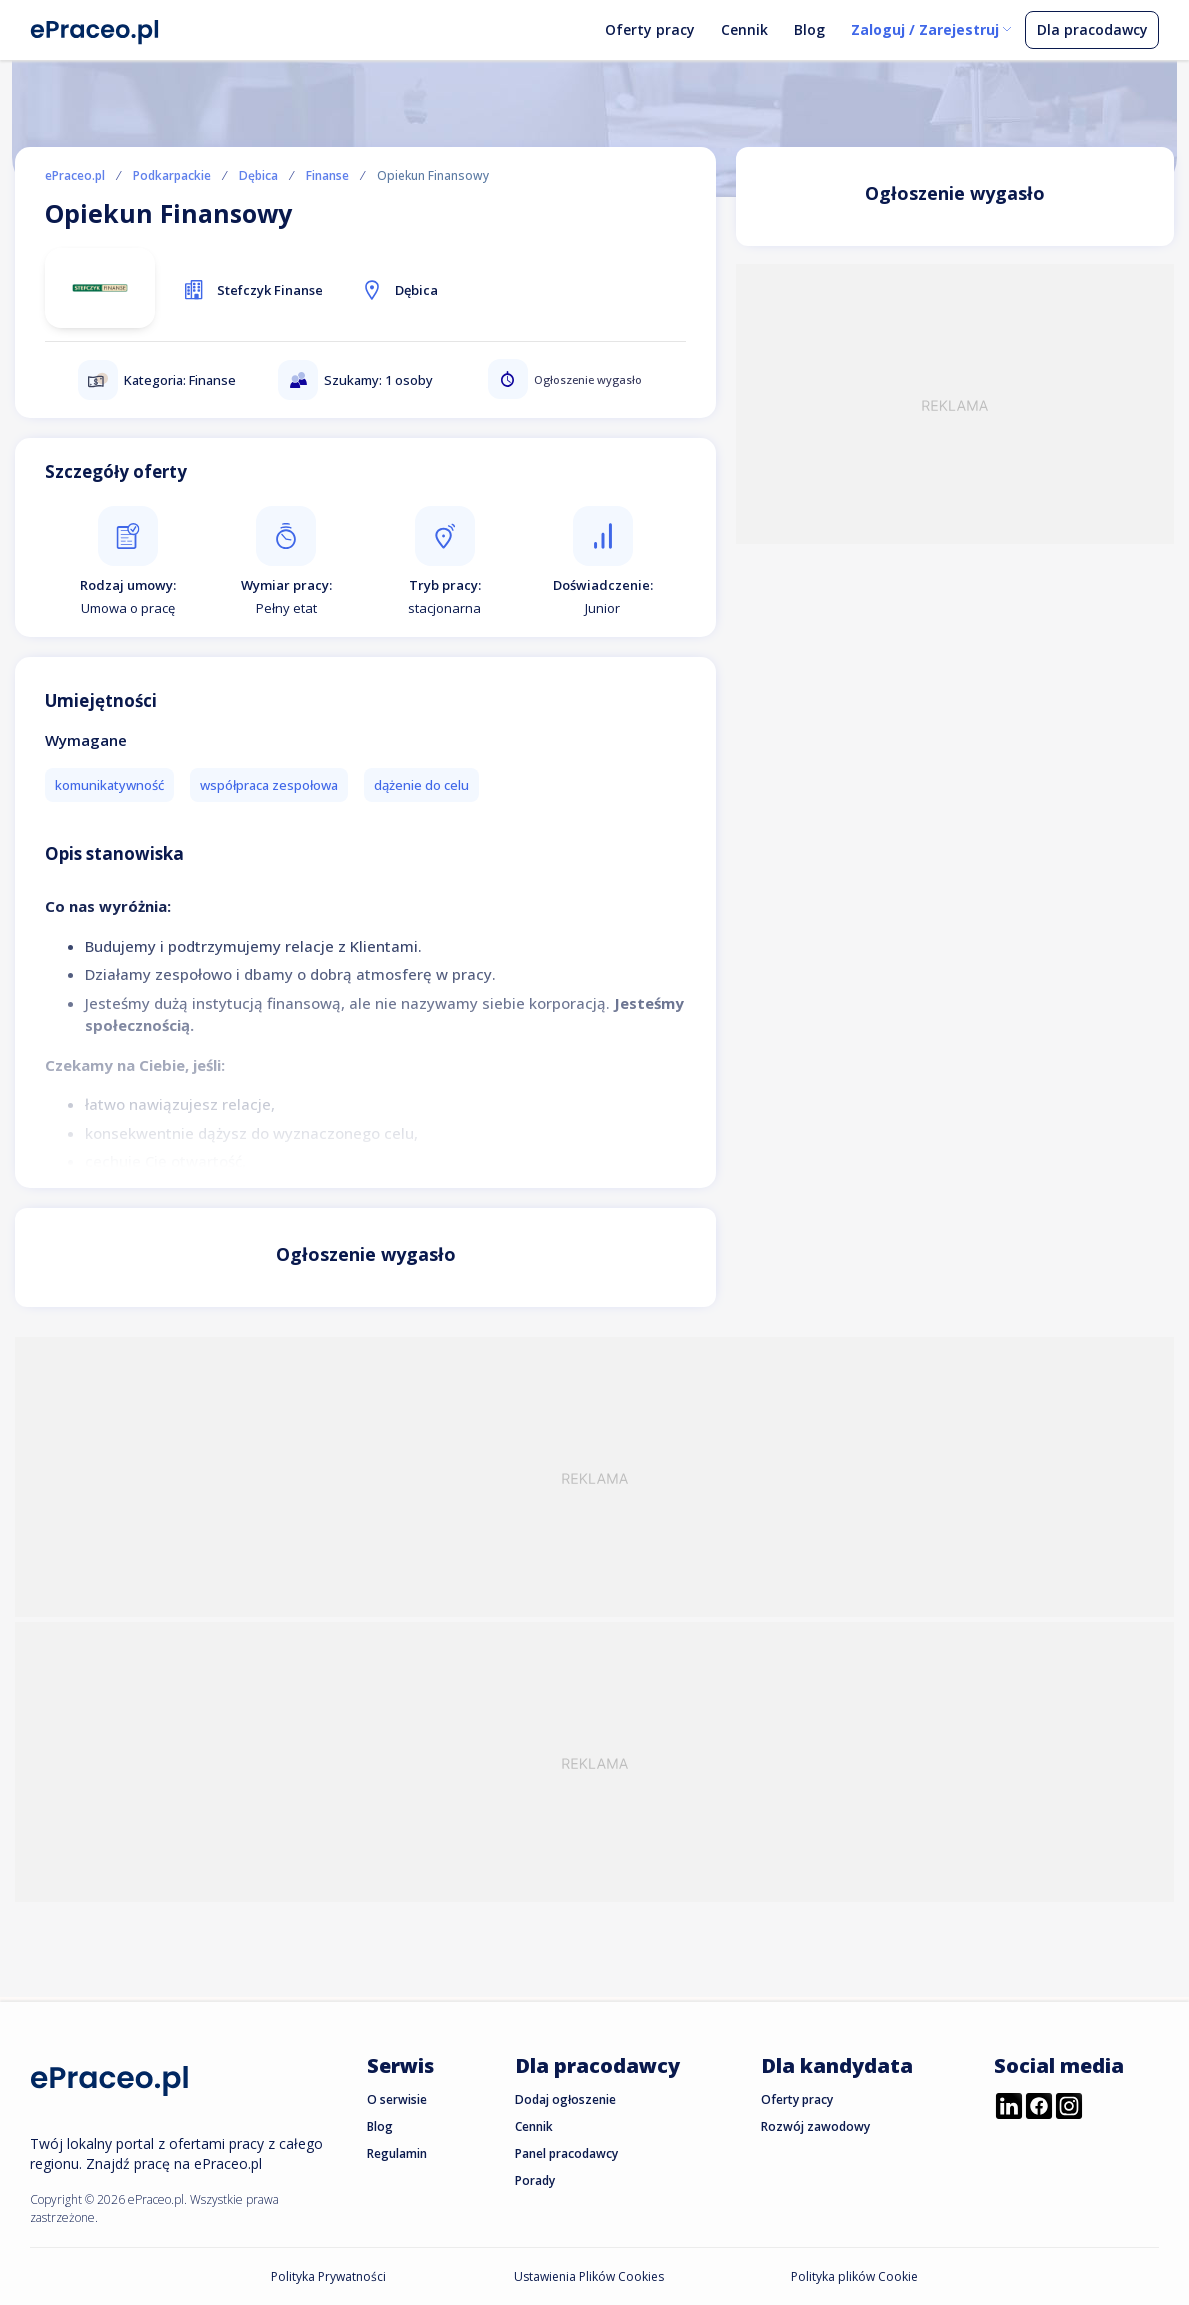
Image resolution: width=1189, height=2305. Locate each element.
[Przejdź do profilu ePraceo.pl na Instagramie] (1069, 2108)
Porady (535, 2180)
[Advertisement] (955, 404)
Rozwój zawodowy (815, 2126)
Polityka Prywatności (328, 2276)
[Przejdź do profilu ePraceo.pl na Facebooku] (1039, 2108)
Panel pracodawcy (566, 2153)
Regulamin (397, 2153)
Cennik (744, 29)
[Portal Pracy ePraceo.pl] (95, 28)
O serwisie (397, 2099)
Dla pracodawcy (1092, 29)
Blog (809, 29)
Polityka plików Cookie (854, 2276)
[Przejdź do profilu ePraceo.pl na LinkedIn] (1009, 2108)
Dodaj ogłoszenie (565, 2099)
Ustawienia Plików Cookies (589, 2276)
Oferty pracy (650, 29)
